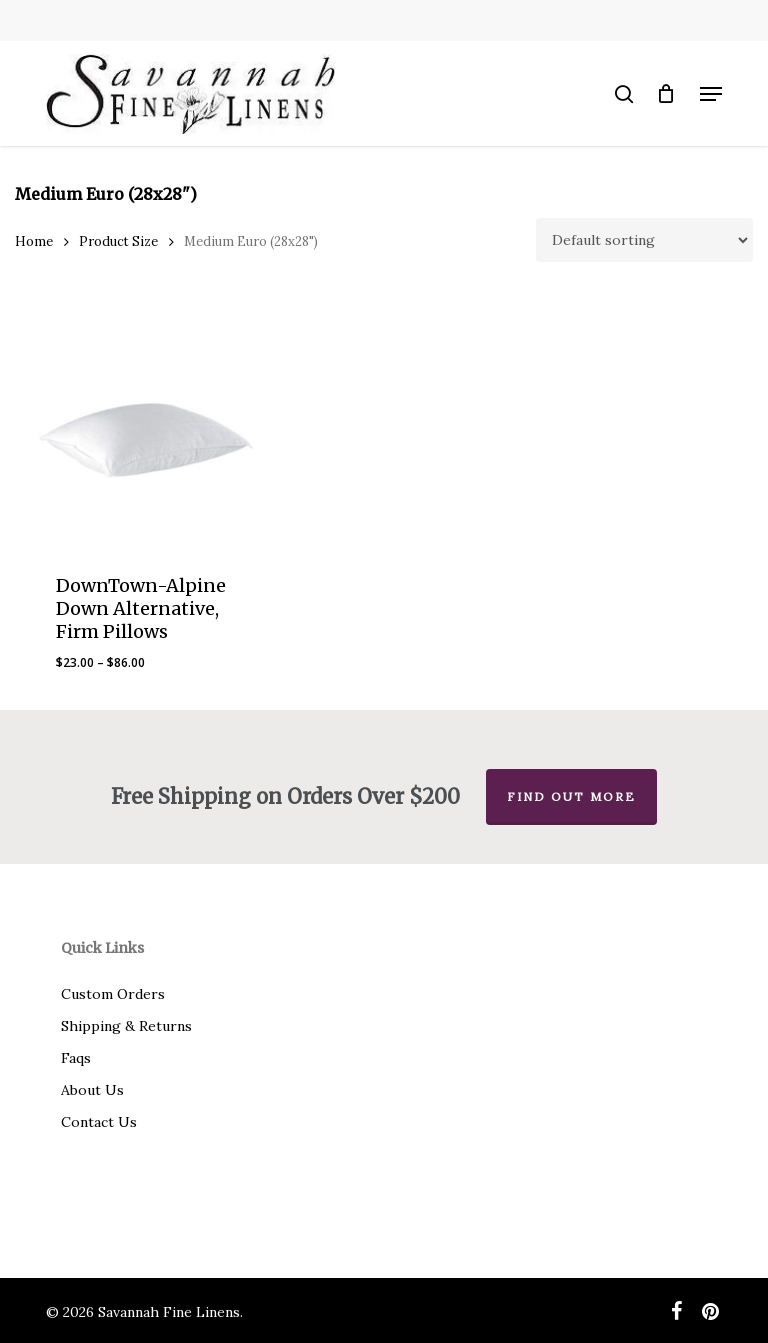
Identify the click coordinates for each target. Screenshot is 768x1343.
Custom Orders (113, 994)
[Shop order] (644, 240)
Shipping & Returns (126, 1026)
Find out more (571, 796)
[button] (711, 94)
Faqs (76, 1058)
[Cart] (666, 94)
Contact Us (99, 1122)
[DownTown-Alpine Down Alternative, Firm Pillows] (146, 430)
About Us (92, 1090)
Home (34, 241)
